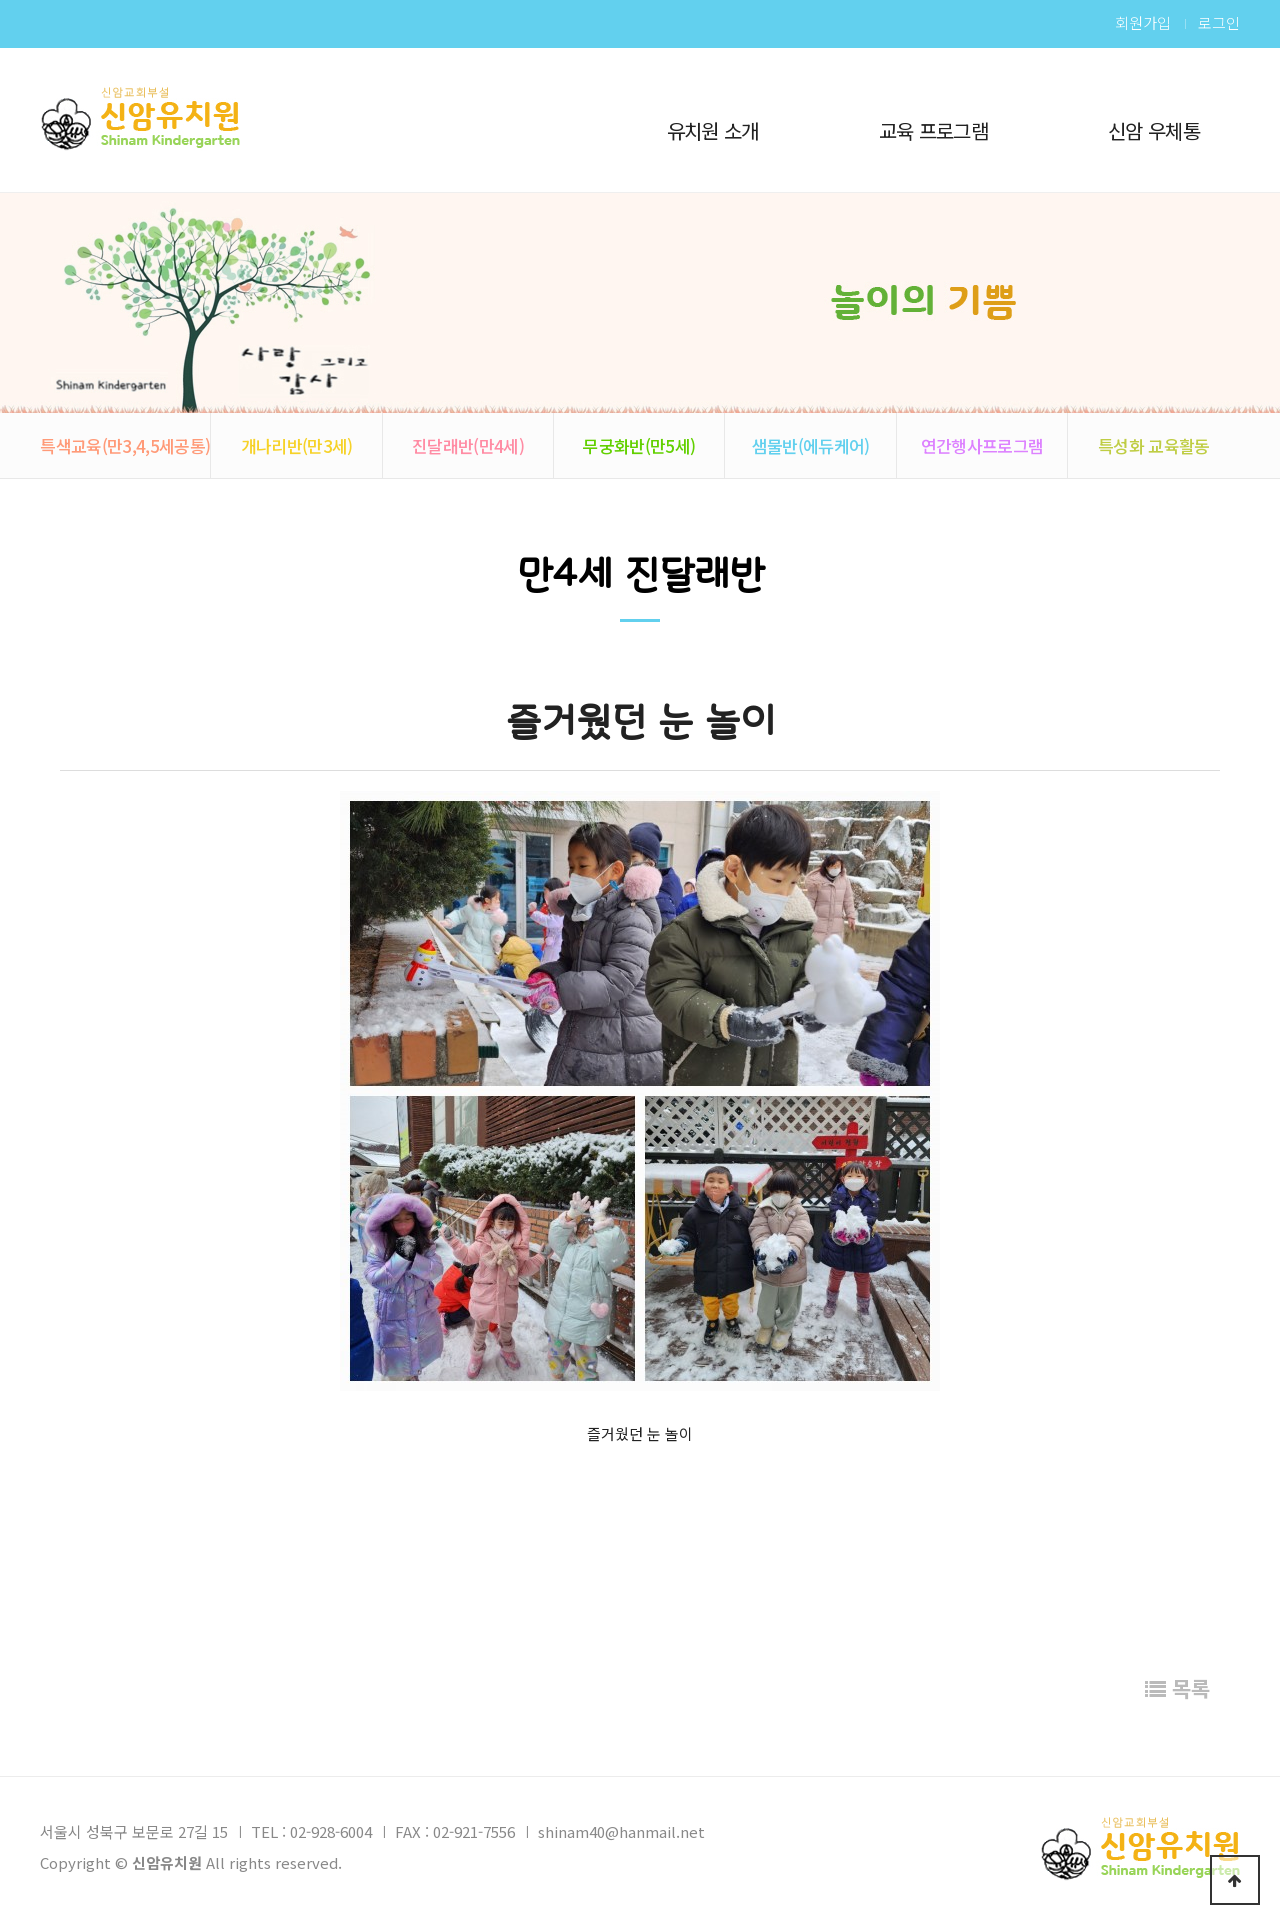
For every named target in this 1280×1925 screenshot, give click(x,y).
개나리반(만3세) (297, 445)
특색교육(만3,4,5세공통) (125, 445)
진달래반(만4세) (468, 445)
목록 (1177, 1688)
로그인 (1219, 23)
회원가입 (1143, 23)
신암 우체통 (1154, 130)
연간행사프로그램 (982, 445)
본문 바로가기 (0, 0)
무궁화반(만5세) (639, 445)
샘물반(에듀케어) (811, 445)
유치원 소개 (713, 130)
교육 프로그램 (933, 130)
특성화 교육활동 (1154, 445)
